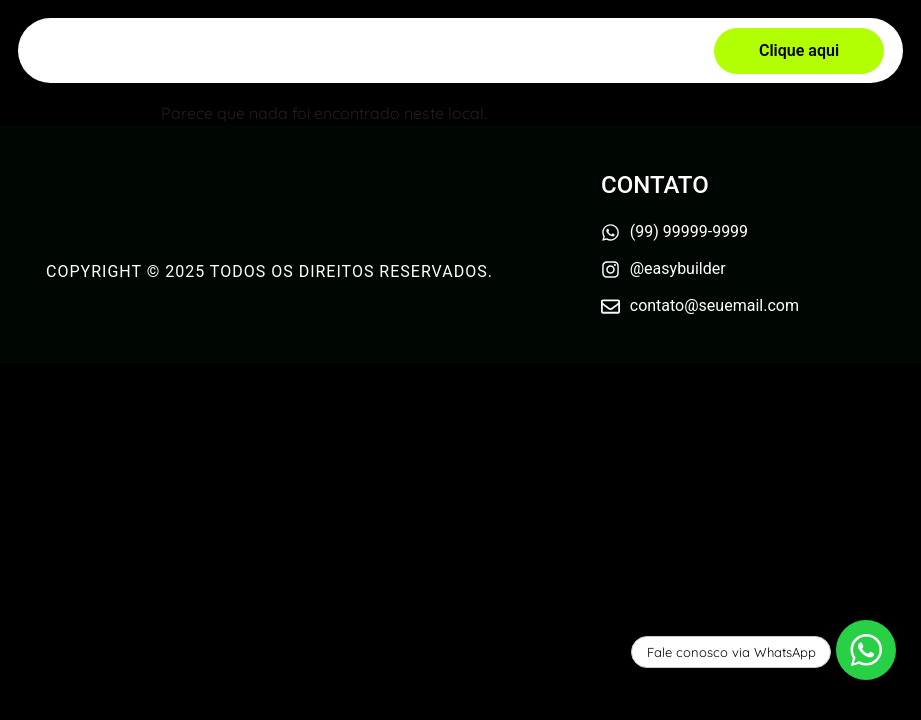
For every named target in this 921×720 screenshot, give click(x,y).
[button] (799, 51)
